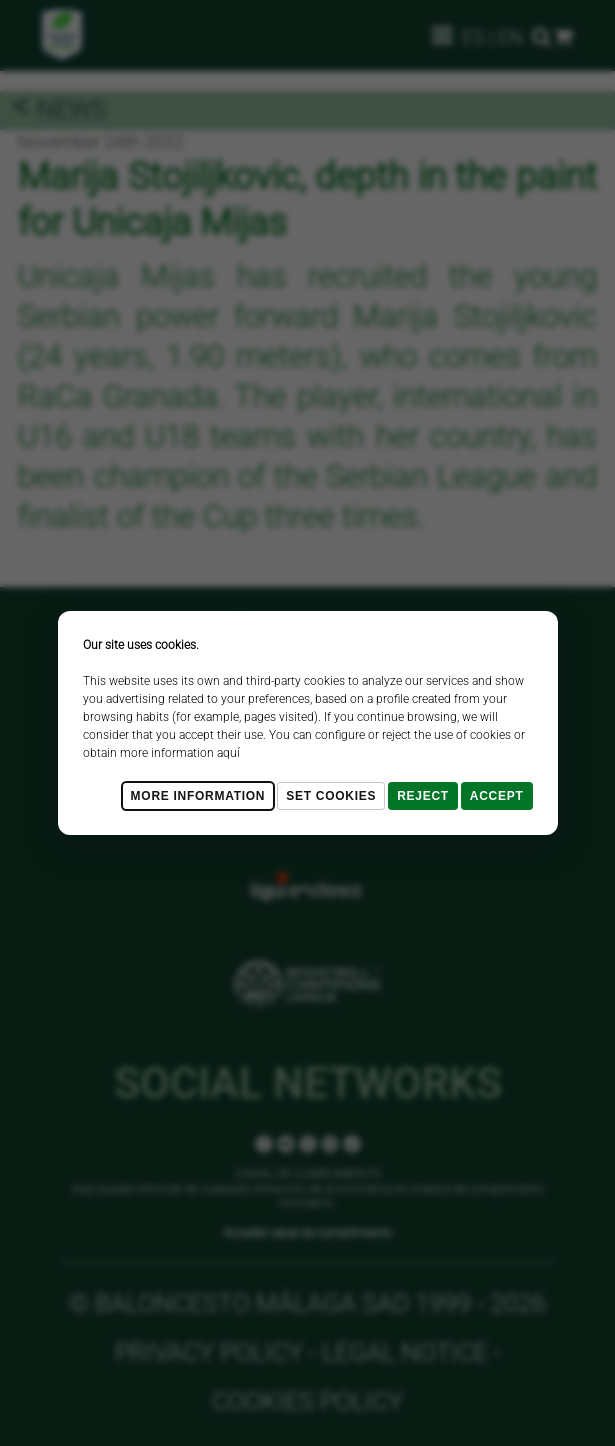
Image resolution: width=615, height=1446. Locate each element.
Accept (497, 796)
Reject (423, 796)
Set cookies (331, 796)
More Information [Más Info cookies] (198, 796)
